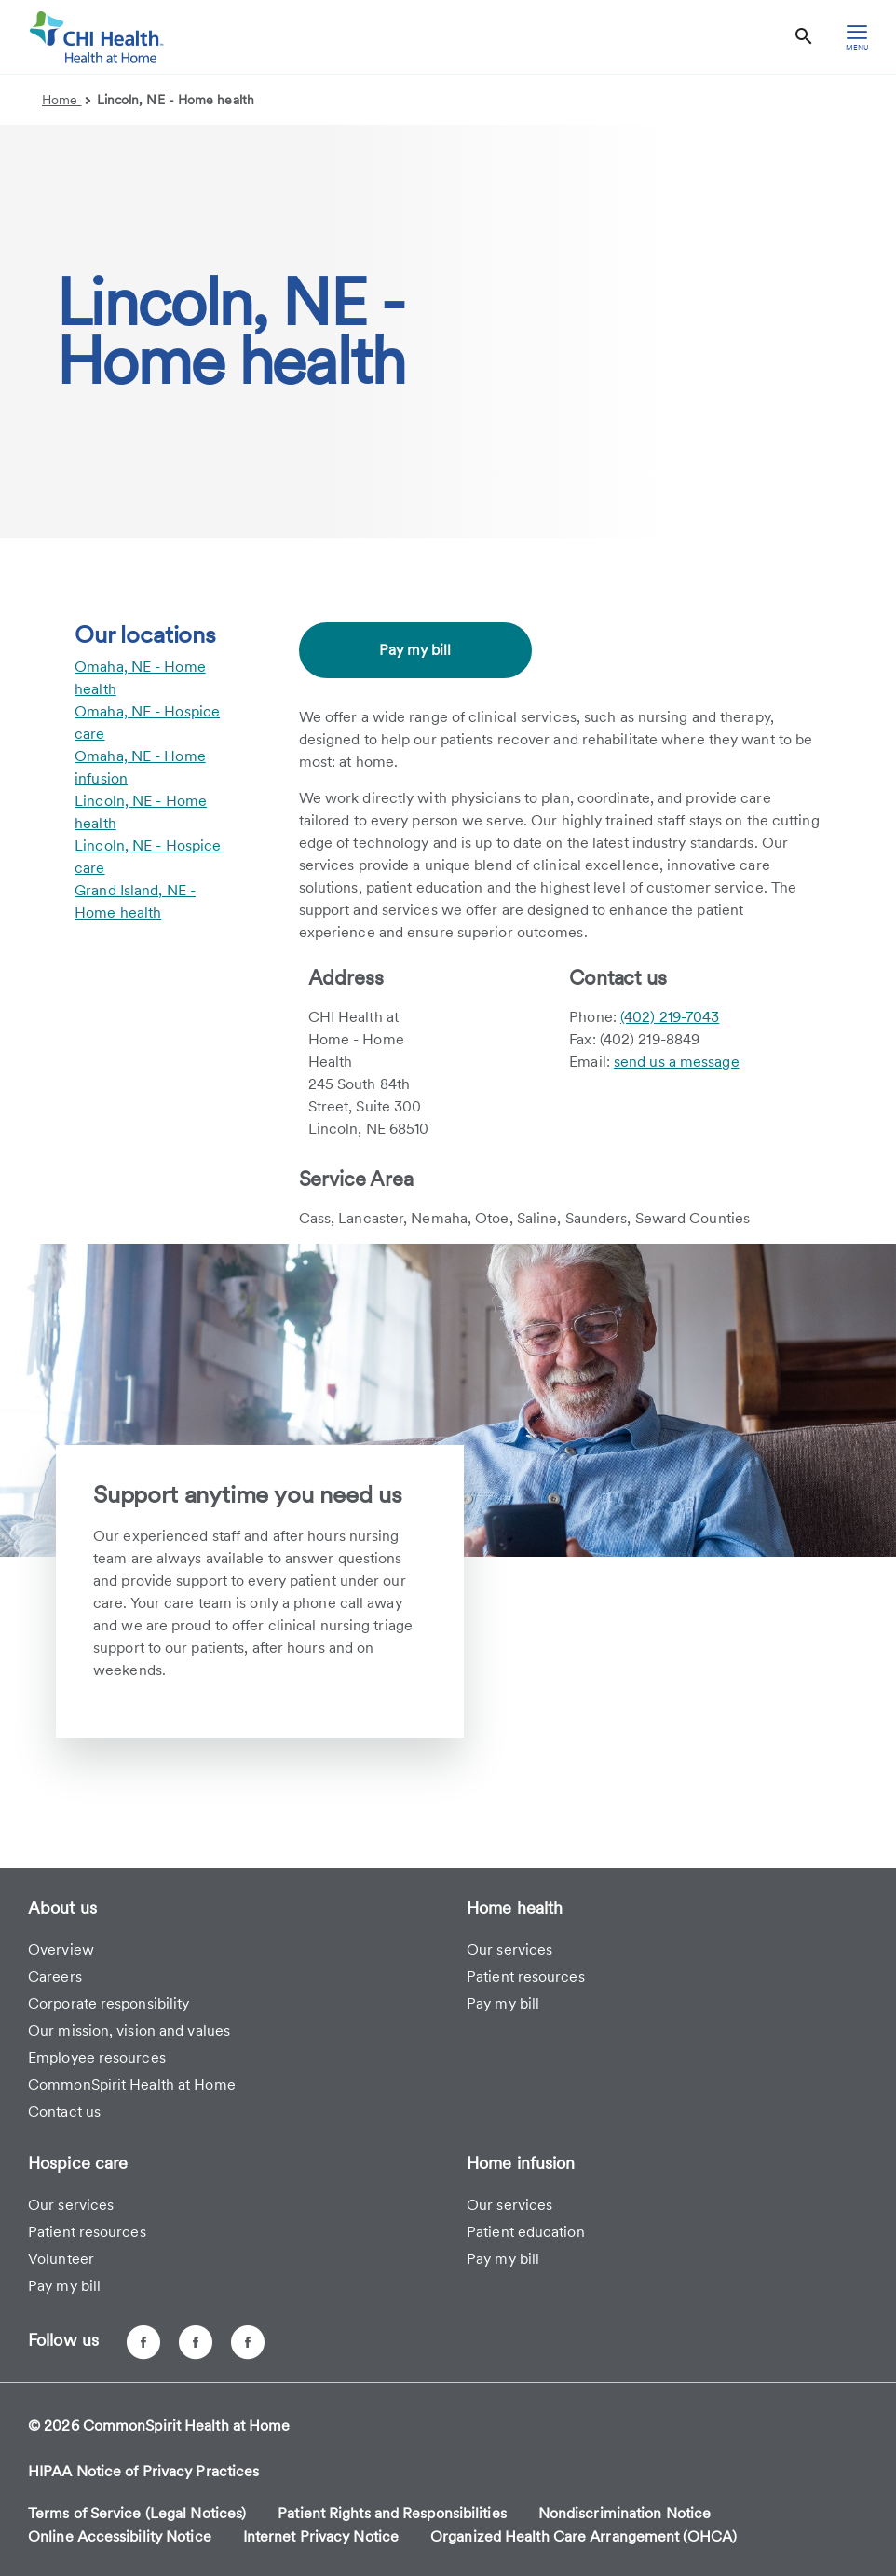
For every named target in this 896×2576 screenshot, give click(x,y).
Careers (55, 1976)
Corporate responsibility (108, 2003)
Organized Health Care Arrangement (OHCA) (583, 2536)
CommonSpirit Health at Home (132, 2084)
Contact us (64, 2111)
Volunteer (61, 2259)
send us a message (677, 1061)
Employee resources (97, 2057)
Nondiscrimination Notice (624, 2513)
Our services (509, 1949)
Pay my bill (415, 650)
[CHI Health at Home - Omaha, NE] (143, 2342)
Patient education (526, 2232)
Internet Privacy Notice (321, 2536)
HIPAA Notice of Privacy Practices (143, 2471)
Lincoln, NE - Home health (176, 99)
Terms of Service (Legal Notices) (137, 2513)
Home (66, 99)
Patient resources (526, 1976)
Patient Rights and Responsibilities (392, 2513)
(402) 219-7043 (669, 1017)
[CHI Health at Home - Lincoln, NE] (195, 2342)
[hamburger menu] (857, 37)
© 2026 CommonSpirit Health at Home (159, 2425)
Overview (61, 1949)
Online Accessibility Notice (119, 2536)
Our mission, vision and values (129, 2030)
